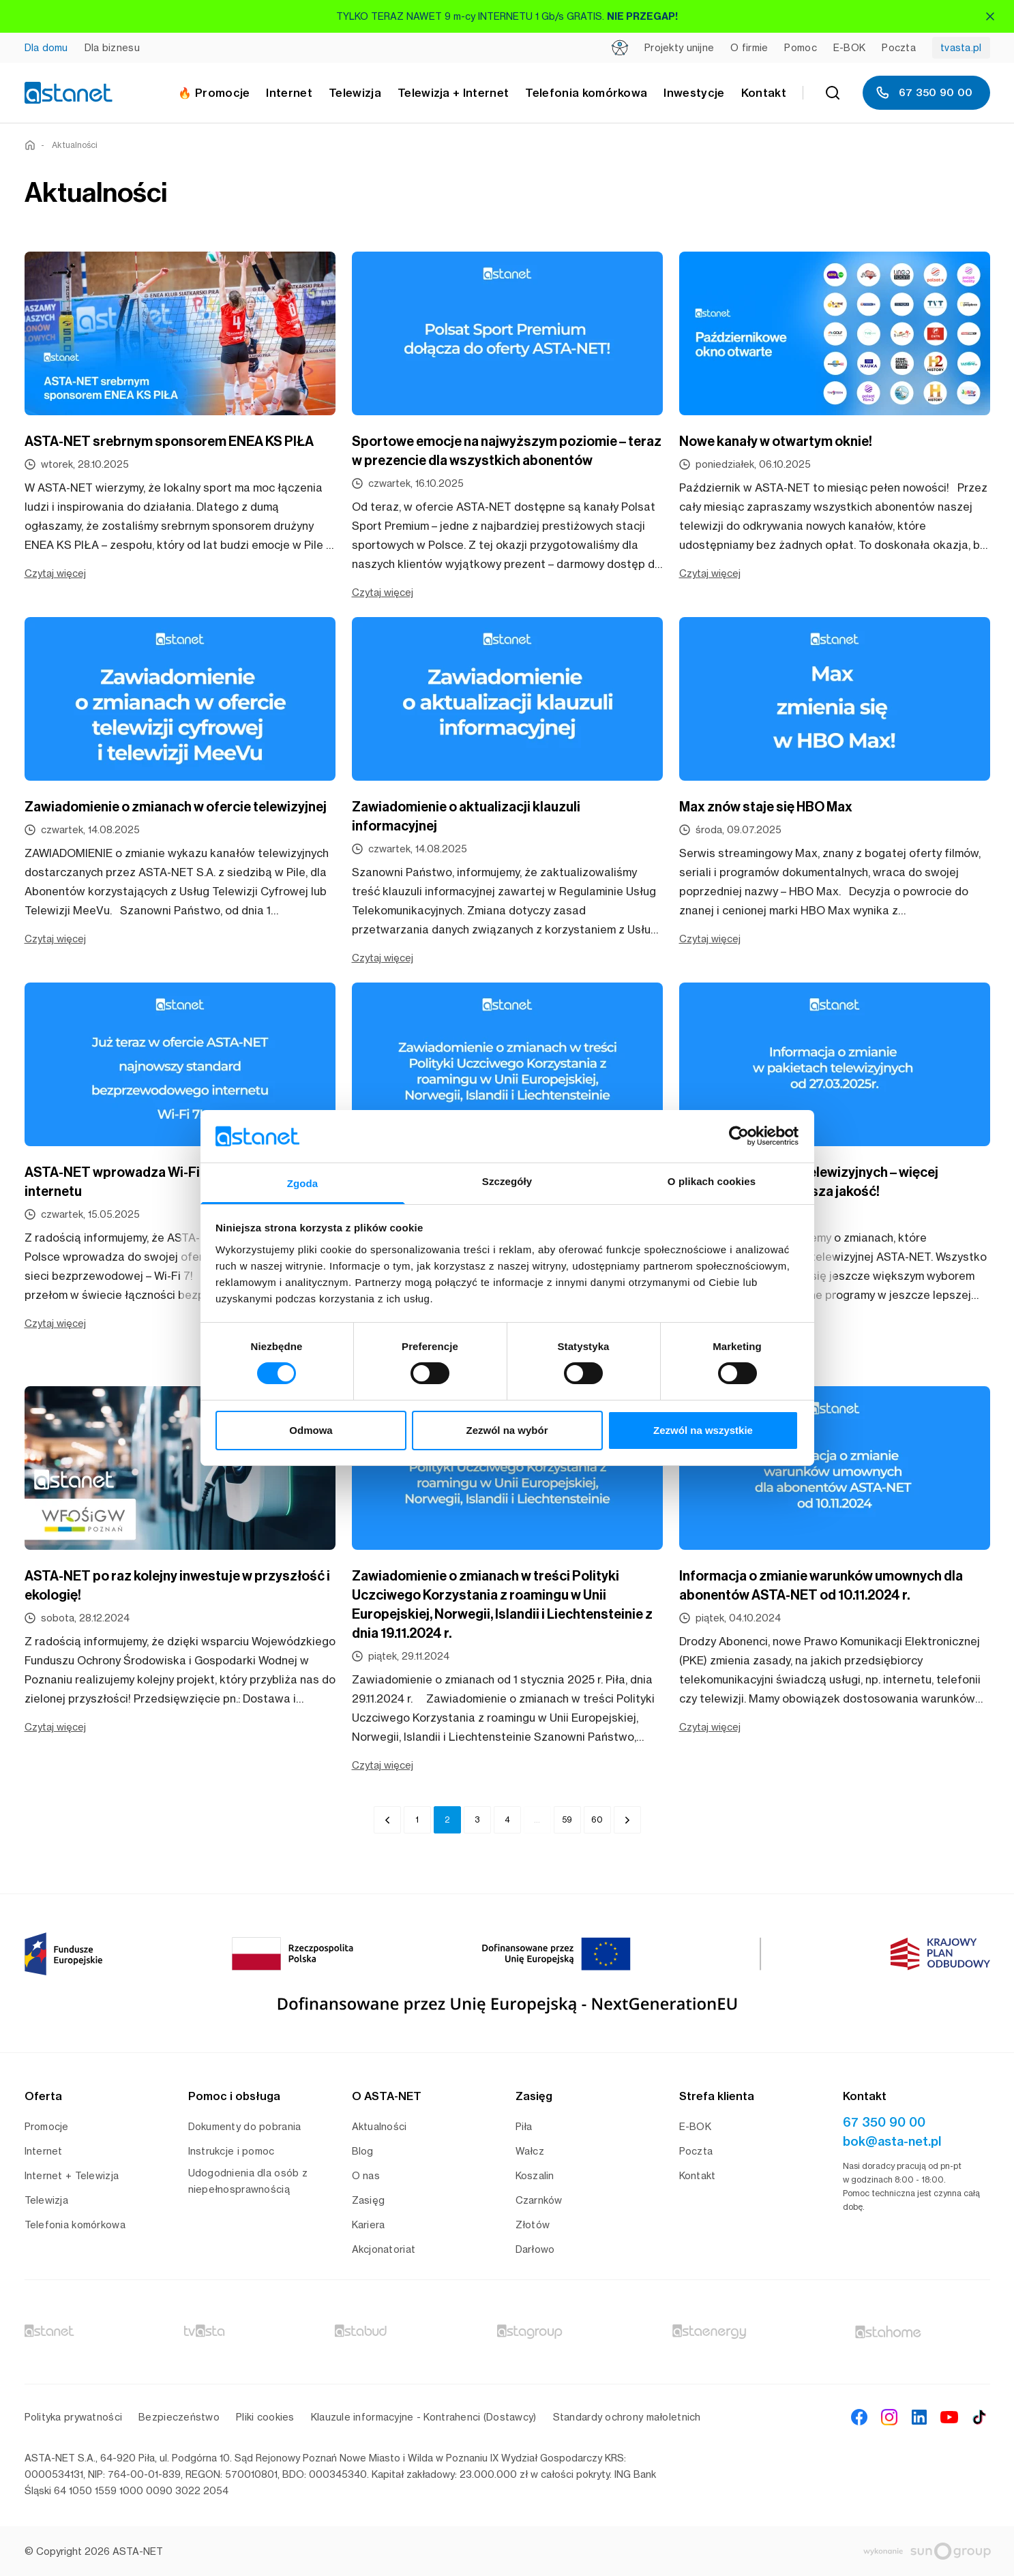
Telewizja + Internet (453, 93)
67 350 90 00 (923, 93)
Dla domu (46, 47)
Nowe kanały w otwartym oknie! (775, 441)
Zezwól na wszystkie (703, 1430)
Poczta (899, 47)
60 (597, 1819)
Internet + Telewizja (72, 2175)
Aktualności (75, 145)
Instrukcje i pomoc (231, 2151)
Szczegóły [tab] (507, 1181)
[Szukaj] (832, 92)
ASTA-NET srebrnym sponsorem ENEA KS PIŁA (169, 441)
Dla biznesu (112, 47)
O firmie (749, 47)
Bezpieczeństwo (179, 2417)
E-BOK (849, 47)
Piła (524, 2126)
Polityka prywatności (74, 2417)
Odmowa (310, 1430)
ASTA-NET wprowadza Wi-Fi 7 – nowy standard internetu (169, 1181)
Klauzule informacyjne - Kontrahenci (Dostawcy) (424, 2417)
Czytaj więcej (55, 573)
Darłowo (535, 2249)
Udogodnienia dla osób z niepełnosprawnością (248, 2181)
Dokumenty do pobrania (244, 2126)
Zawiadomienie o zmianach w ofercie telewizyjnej (176, 806)
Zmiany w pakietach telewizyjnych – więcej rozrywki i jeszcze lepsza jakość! (808, 1181)
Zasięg (368, 2200)
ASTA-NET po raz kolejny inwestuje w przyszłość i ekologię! (177, 1585)
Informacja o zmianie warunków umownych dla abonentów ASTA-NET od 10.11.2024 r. (821, 1585)
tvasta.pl (961, 47)
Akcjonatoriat (384, 2249)
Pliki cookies (265, 2417)
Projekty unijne (679, 47)
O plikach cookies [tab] (712, 1181)
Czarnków (539, 2200)
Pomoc (800, 47)
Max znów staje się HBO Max (765, 806)
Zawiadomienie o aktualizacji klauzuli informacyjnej (466, 816)
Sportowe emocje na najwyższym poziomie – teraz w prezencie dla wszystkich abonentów (506, 450)
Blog (363, 2151)
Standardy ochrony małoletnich (627, 2417)
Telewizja (47, 2200)
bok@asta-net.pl (892, 2141)
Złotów (533, 2224)
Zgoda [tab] (302, 1183)
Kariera (368, 2224)
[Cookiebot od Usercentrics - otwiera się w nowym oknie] (739, 1136)
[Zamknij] (990, 16)
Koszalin (535, 2175)
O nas (366, 2175)
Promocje (47, 2126)
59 (567, 1819)
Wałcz (530, 2151)
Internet (44, 2151)
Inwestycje (693, 93)
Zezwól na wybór (507, 1430)
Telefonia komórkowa (586, 93)
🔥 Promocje (214, 93)
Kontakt (763, 93)
